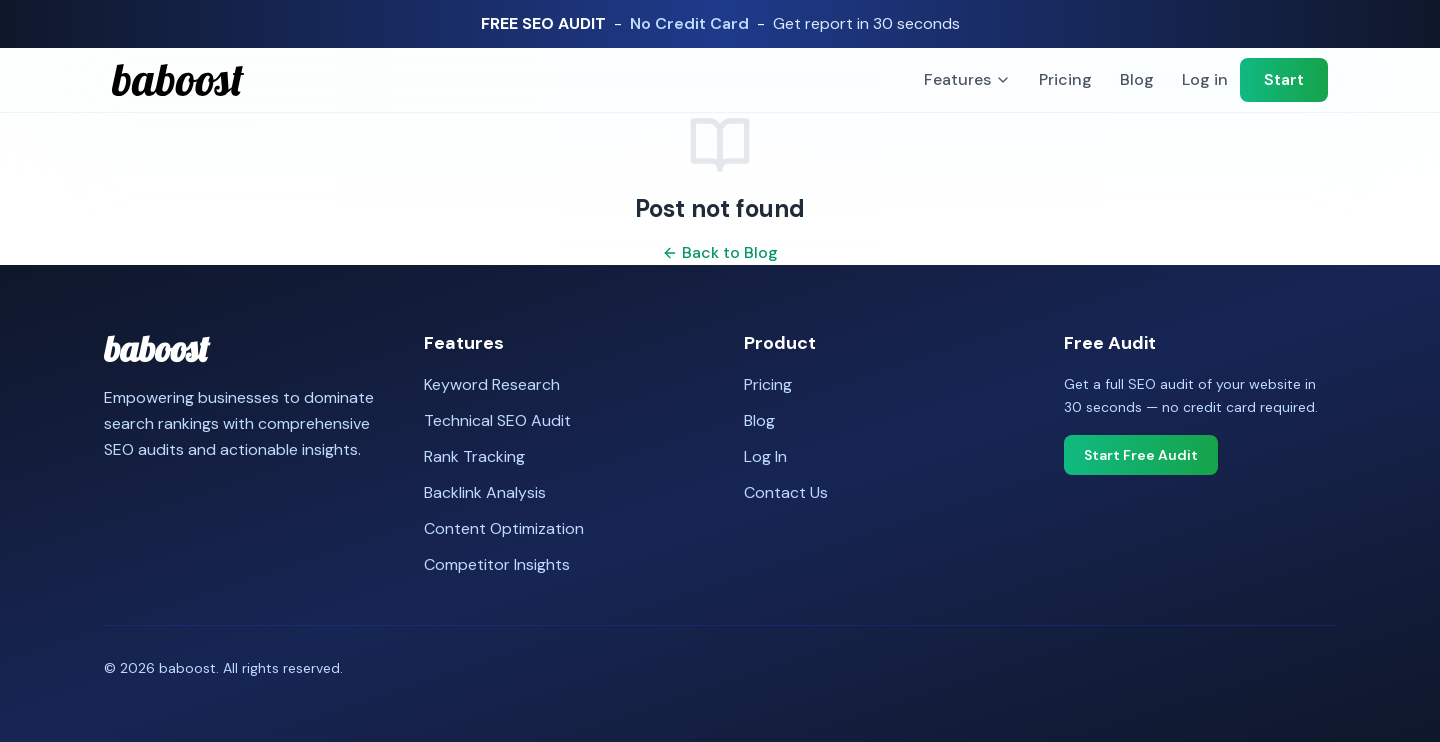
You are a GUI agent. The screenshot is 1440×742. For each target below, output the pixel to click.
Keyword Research (492, 384)
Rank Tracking (474, 456)
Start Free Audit (1141, 455)
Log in (1205, 79)
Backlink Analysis (485, 492)
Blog (1137, 79)
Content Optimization (504, 528)
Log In (765, 456)
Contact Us (786, 492)
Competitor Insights (497, 564)
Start (1284, 79)
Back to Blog (720, 252)
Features (967, 79)
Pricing (1065, 79)
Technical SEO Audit (497, 420)
